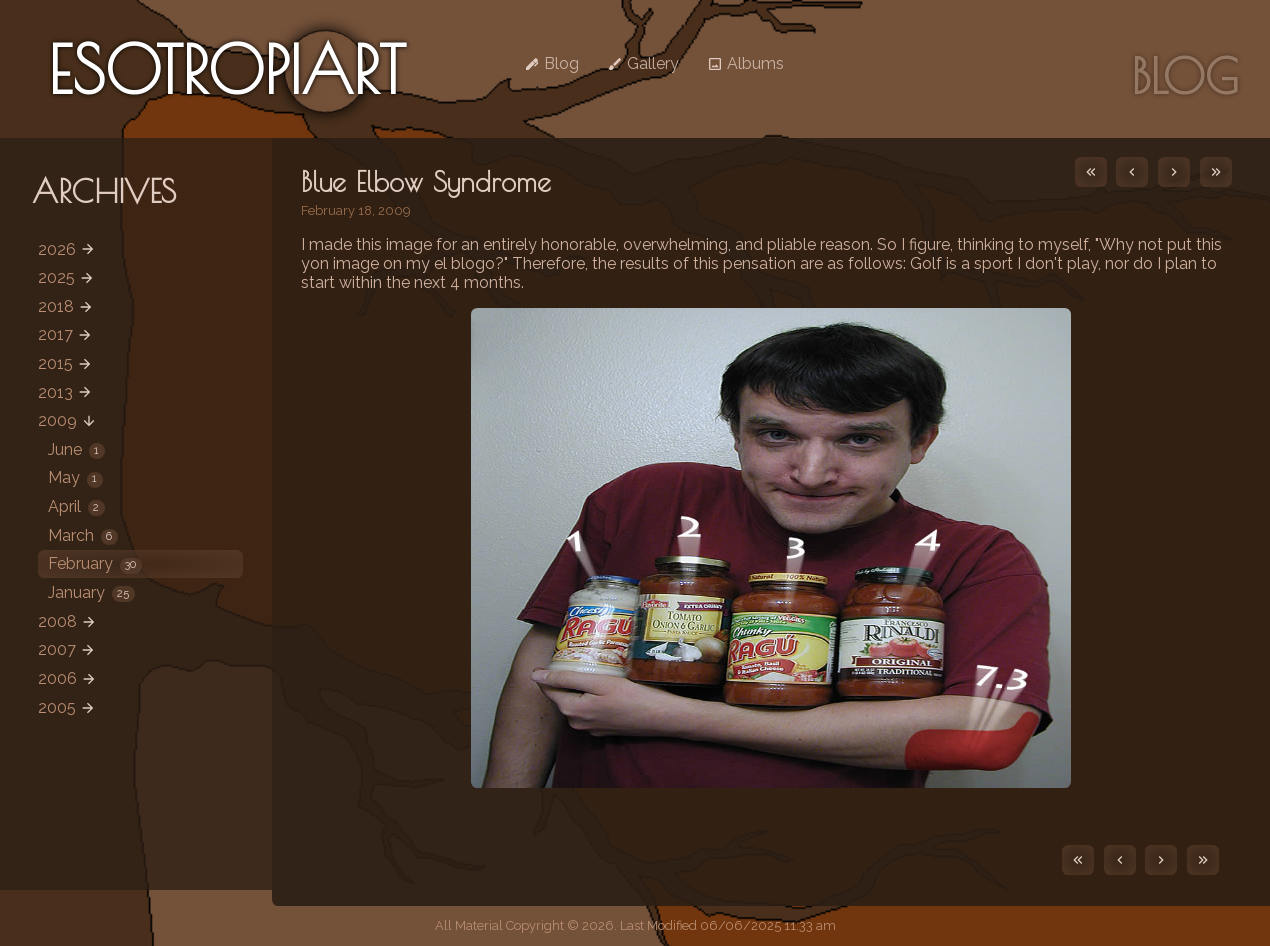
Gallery (643, 63)
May (75, 477)
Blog (551, 63)
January (91, 592)
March (83, 535)
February (95, 563)
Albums (745, 63)
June (76, 449)
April (76, 506)
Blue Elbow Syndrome (426, 182)
